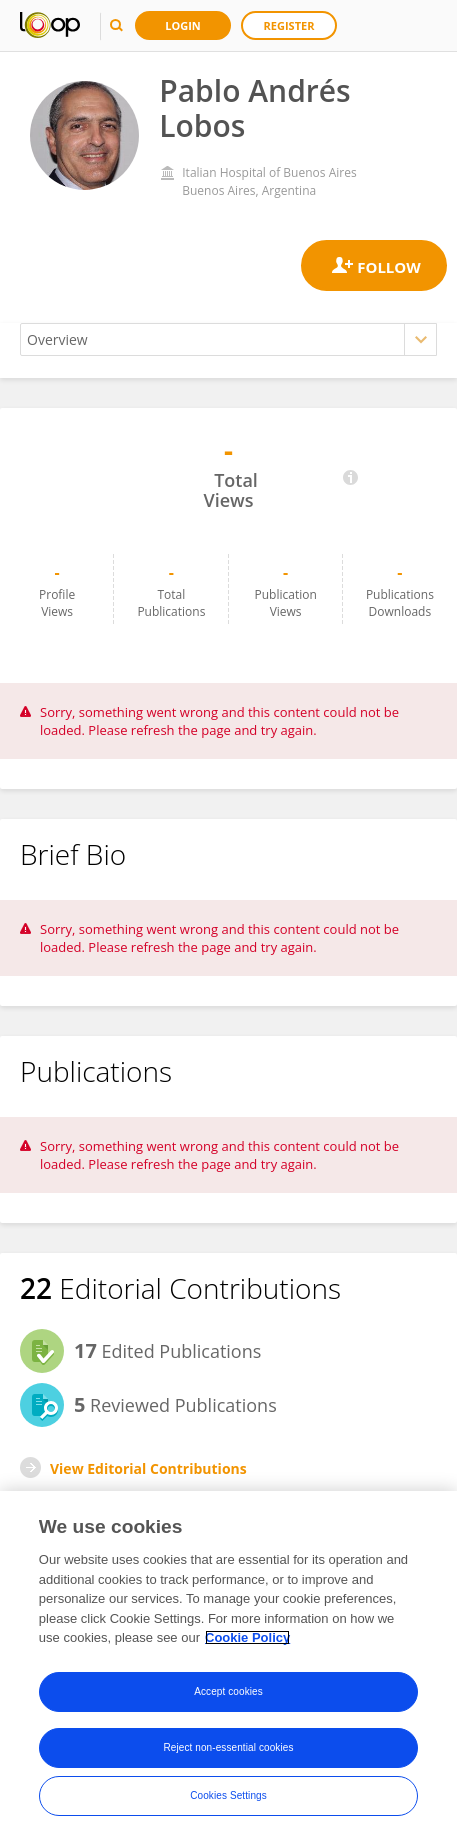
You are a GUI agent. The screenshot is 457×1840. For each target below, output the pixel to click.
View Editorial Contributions (148, 1468)
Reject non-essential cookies (228, 1747)
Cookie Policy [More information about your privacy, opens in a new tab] (247, 1637)
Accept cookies (228, 1691)
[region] (228, 1665)
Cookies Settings (228, 1795)
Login (183, 25)
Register (289, 25)
